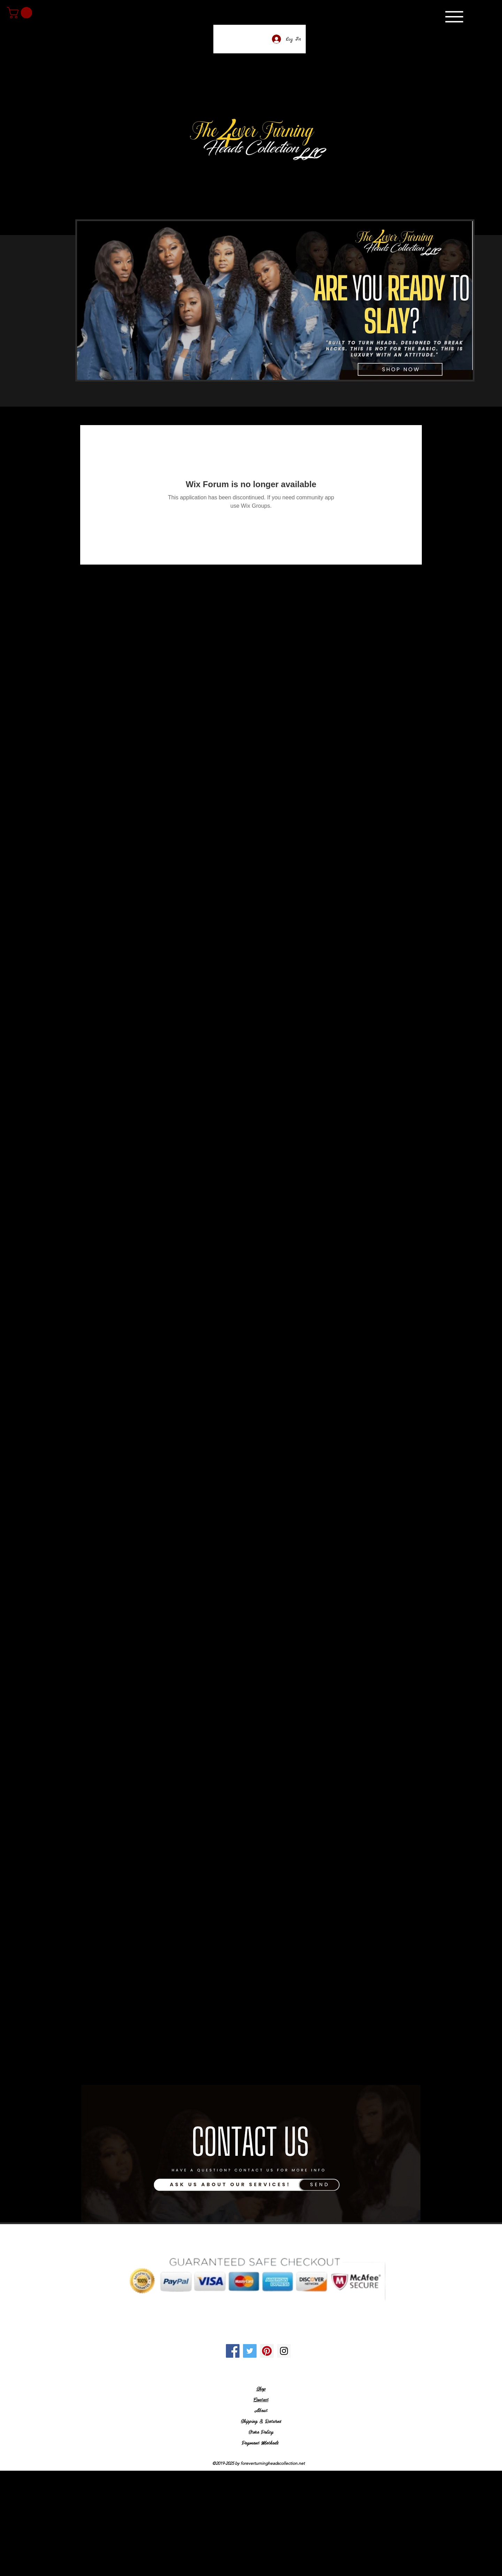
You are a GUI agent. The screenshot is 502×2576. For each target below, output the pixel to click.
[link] (21, 12)
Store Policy (260, 2431)
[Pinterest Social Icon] (267, 2351)
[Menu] (454, 16)
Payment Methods (261, 2442)
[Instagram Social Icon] (284, 2351)
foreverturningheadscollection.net (273, 2463)
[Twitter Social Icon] (250, 2351)
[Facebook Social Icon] (232, 2351)
